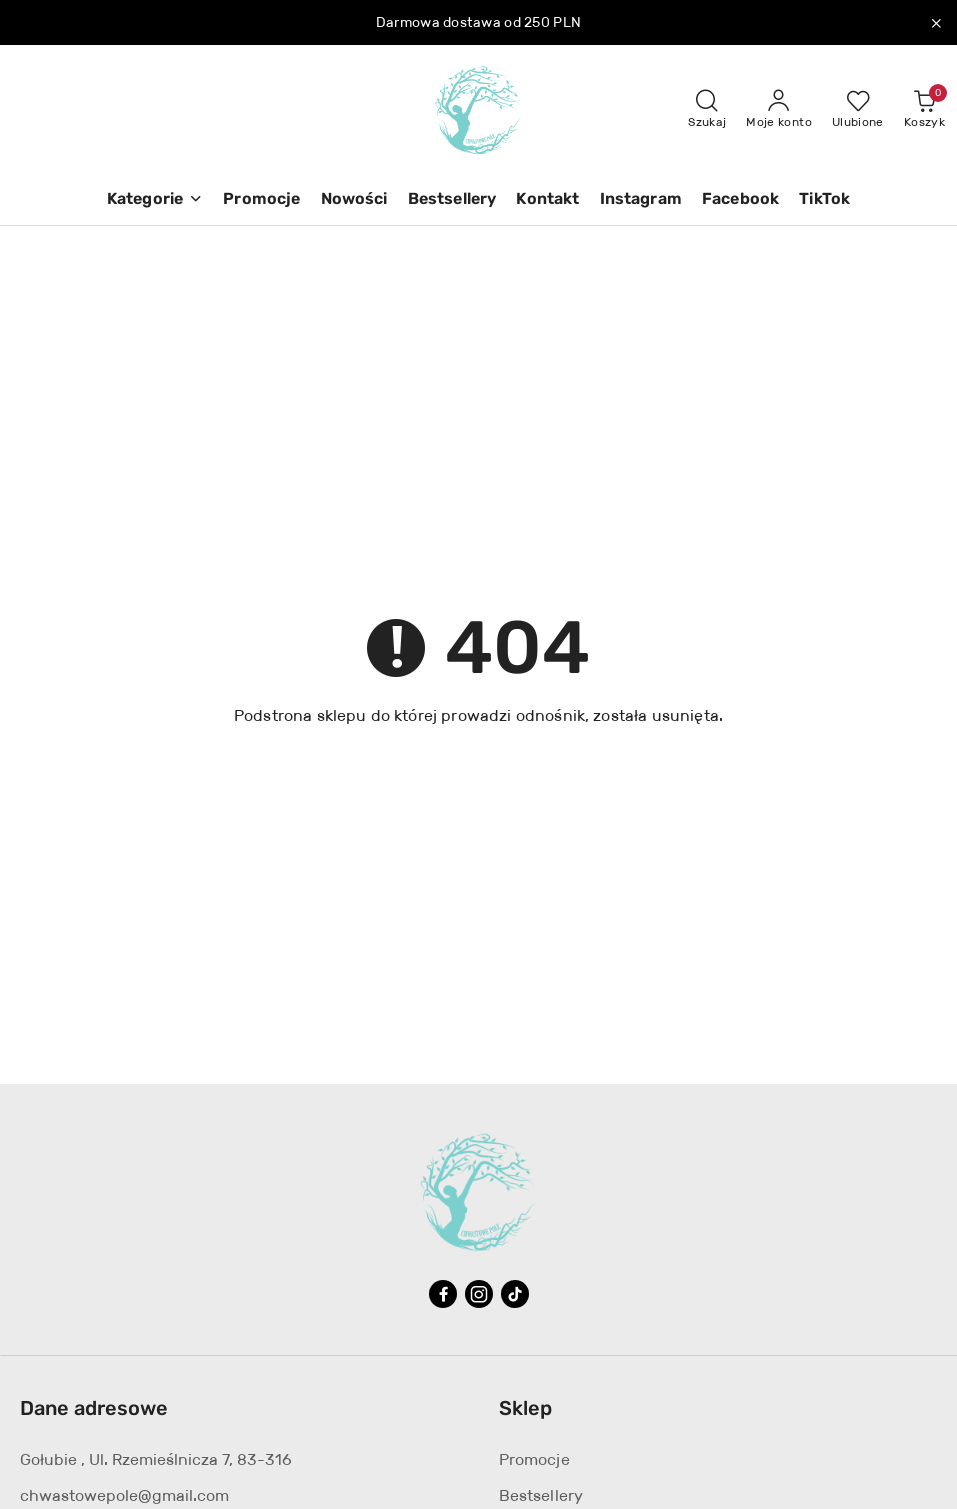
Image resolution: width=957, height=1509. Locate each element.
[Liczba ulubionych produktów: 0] (858, 110)
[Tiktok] (515, 1294)
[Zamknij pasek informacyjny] (936, 23)
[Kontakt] (547, 200)
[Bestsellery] (452, 200)
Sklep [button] (525, 1408)
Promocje (534, 1459)
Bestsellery (541, 1495)
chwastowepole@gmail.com (124, 1495)
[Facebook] (740, 200)
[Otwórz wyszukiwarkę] (707, 110)
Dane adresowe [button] (94, 1408)
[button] (155, 200)
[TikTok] (824, 200)
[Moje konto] (779, 110)
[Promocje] (261, 200)
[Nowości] (354, 200)
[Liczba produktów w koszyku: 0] (924, 110)
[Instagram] (641, 200)
